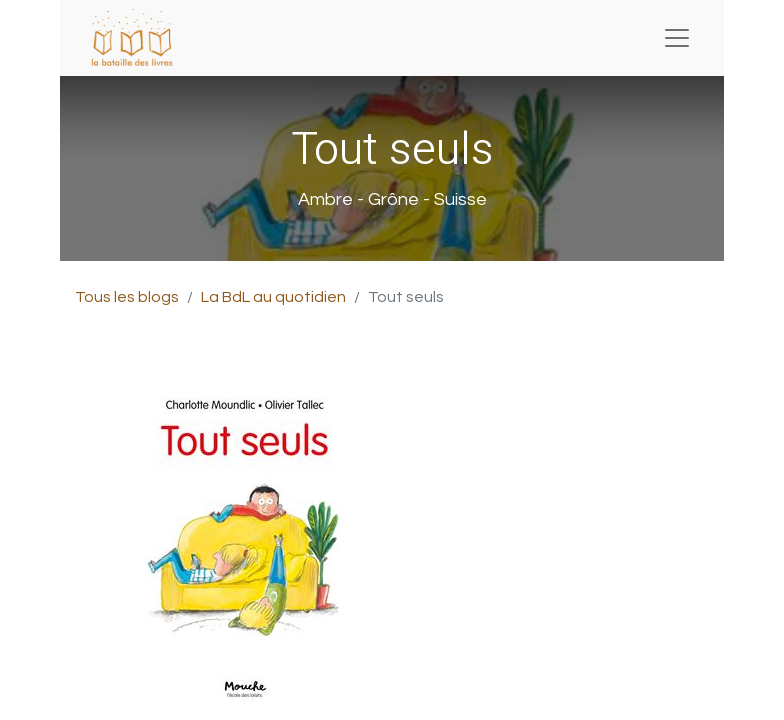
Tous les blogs (127, 297)
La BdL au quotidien (273, 297)
